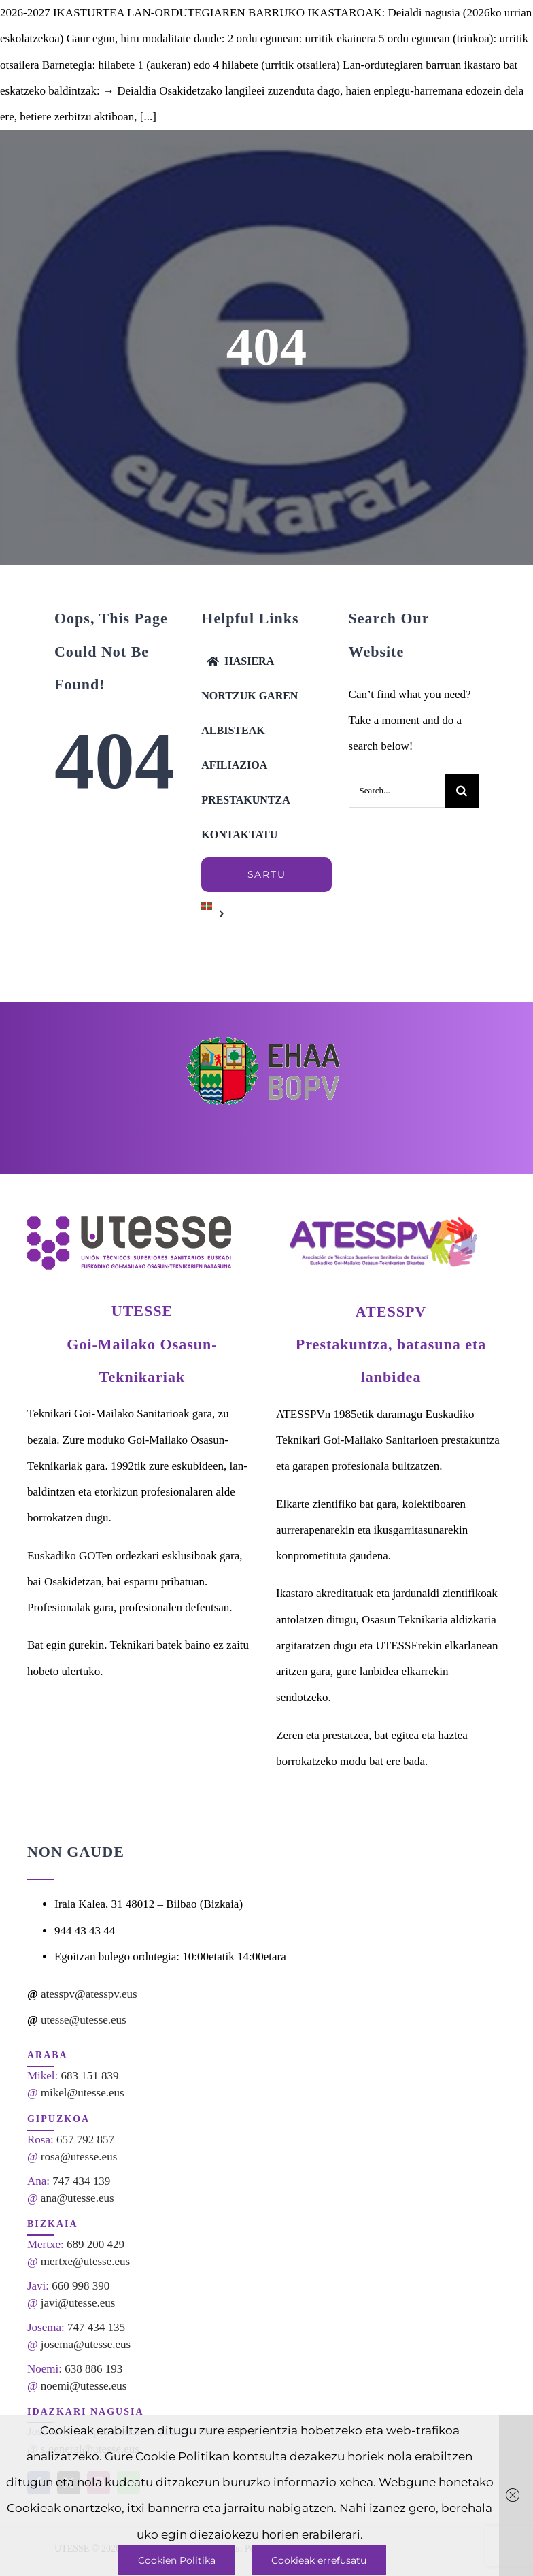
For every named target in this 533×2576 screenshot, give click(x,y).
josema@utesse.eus (86, 2344)
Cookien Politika (177, 2560)
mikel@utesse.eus (82, 2092)
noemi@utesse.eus (84, 2385)
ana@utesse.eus (77, 2198)
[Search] (462, 791)
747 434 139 (81, 2181)
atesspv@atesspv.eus (89, 1993)
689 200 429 (95, 2244)
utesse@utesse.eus (83, 2019)
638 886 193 (93, 2368)
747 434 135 (96, 2327)
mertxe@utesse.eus (85, 2261)
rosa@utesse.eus (79, 2156)
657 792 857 (85, 2139)
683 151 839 (90, 2075)
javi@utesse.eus (78, 2302)
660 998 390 (80, 2285)
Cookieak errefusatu (318, 2560)
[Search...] (397, 791)
